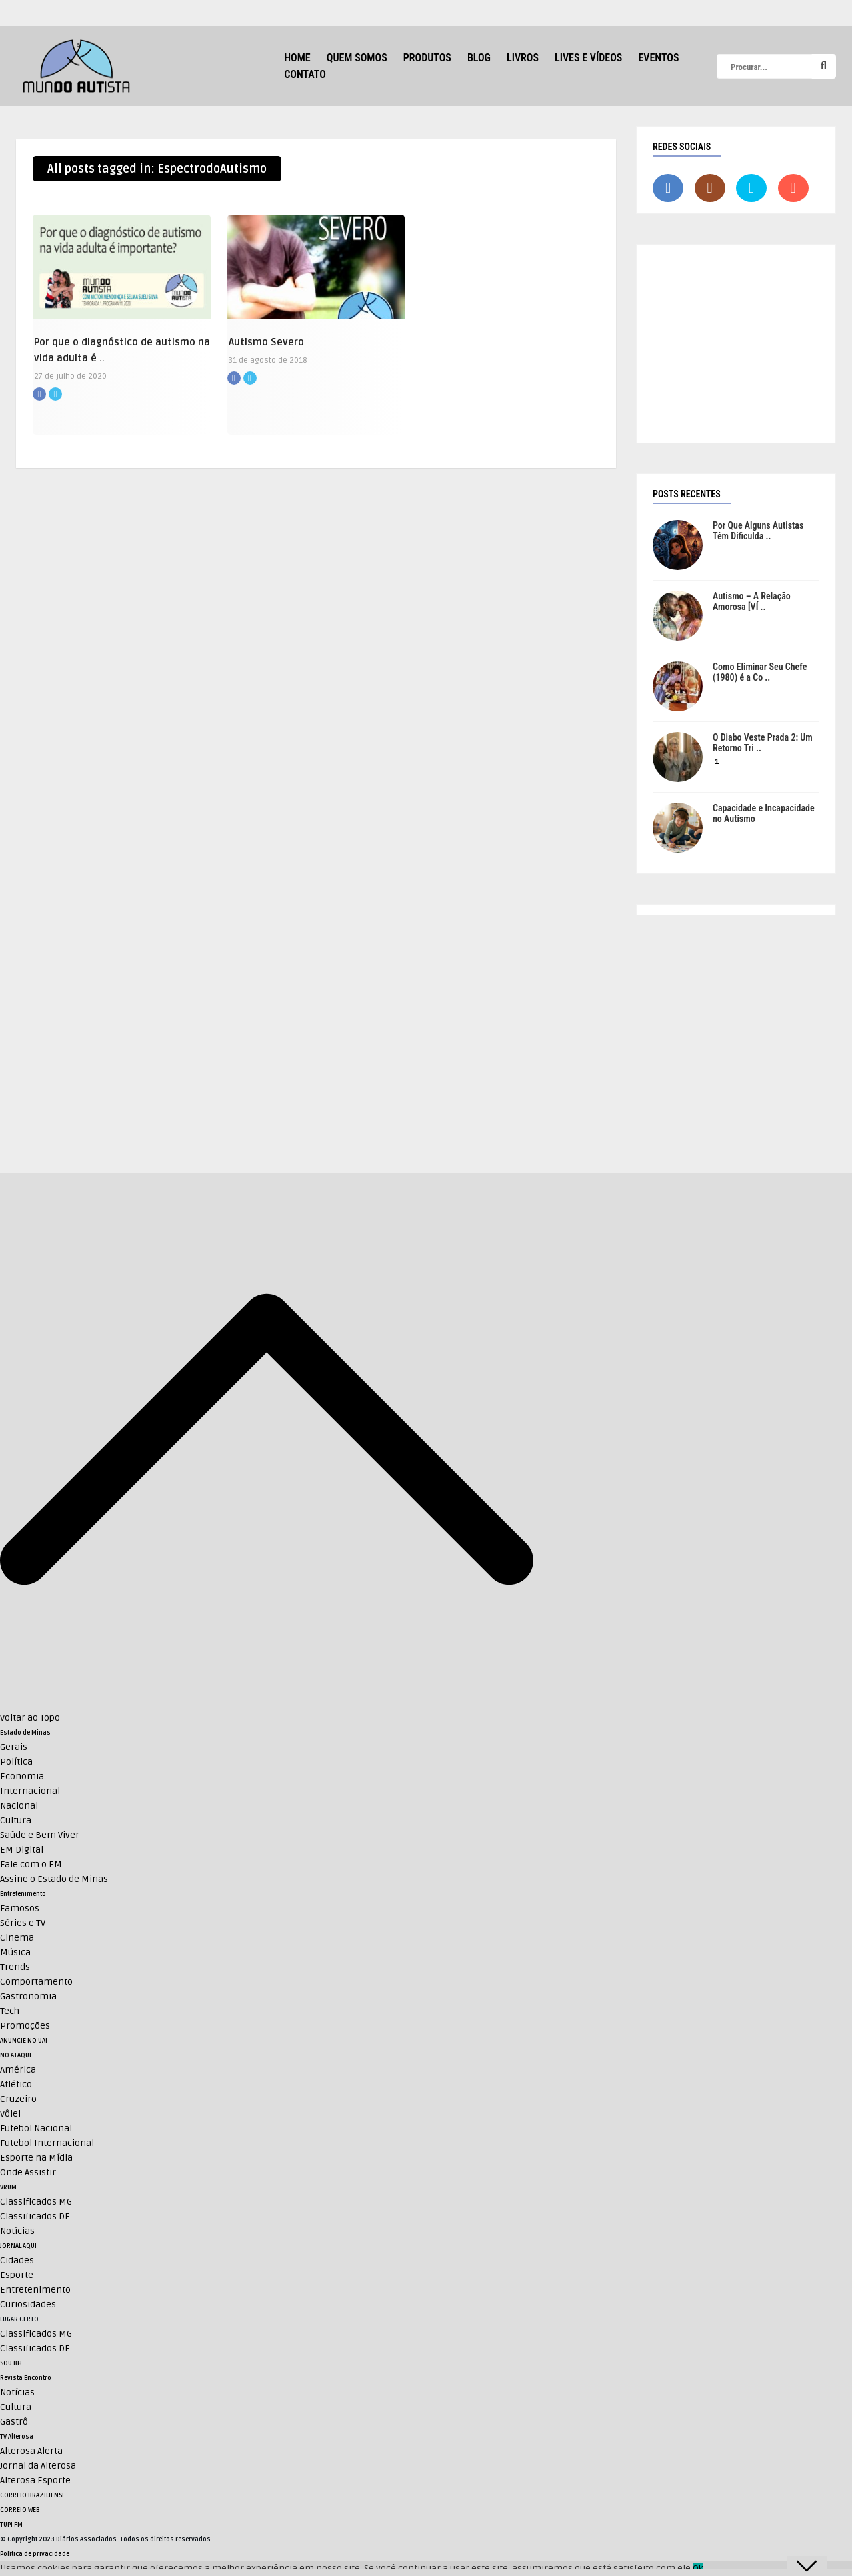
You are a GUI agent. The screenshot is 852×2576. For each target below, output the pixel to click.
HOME (297, 57)
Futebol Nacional (36, 2128)
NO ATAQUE (16, 2055)
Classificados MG (36, 2201)
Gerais (13, 1747)
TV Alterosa (16, 2437)
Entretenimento (23, 1894)
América (18, 2069)
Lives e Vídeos (588, 57)
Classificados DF (34, 2216)
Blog (479, 57)
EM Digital (21, 1849)
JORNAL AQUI (18, 2246)
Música (15, 1952)
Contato (305, 74)
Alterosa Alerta (31, 2451)
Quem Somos (357, 57)
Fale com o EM (31, 1864)
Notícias (17, 2231)
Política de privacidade (34, 2554)
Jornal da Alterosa (38, 2465)
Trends (15, 1967)
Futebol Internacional (47, 2143)
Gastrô (14, 2421)
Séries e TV (22, 1923)
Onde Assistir (28, 2172)
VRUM (8, 2187)
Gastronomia (28, 1996)
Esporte (16, 2275)
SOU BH (11, 2363)
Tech (9, 2011)
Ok (698, 2568)
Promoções (25, 2025)
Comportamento (36, 1981)
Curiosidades (28, 2304)
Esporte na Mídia (36, 2157)
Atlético (16, 2084)
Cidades (17, 2260)
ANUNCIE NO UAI (23, 2041)
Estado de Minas (25, 1733)
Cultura (15, 1820)
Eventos (658, 57)
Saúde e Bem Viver (39, 1835)
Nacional (19, 1805)
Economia (22, 1776)
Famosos (19, 1908)
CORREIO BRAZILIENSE (32, 2495)
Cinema (17, 1937)
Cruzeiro (18, 2099)
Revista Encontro (25, 2378)
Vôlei (10, 2113)
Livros (523, 57)
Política (16, 1761)
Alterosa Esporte (35, 2480)
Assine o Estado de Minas (54, 1879)
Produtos (427, 57)
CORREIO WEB (20, 2510)
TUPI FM (11, 2525)
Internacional (30, 1791)
